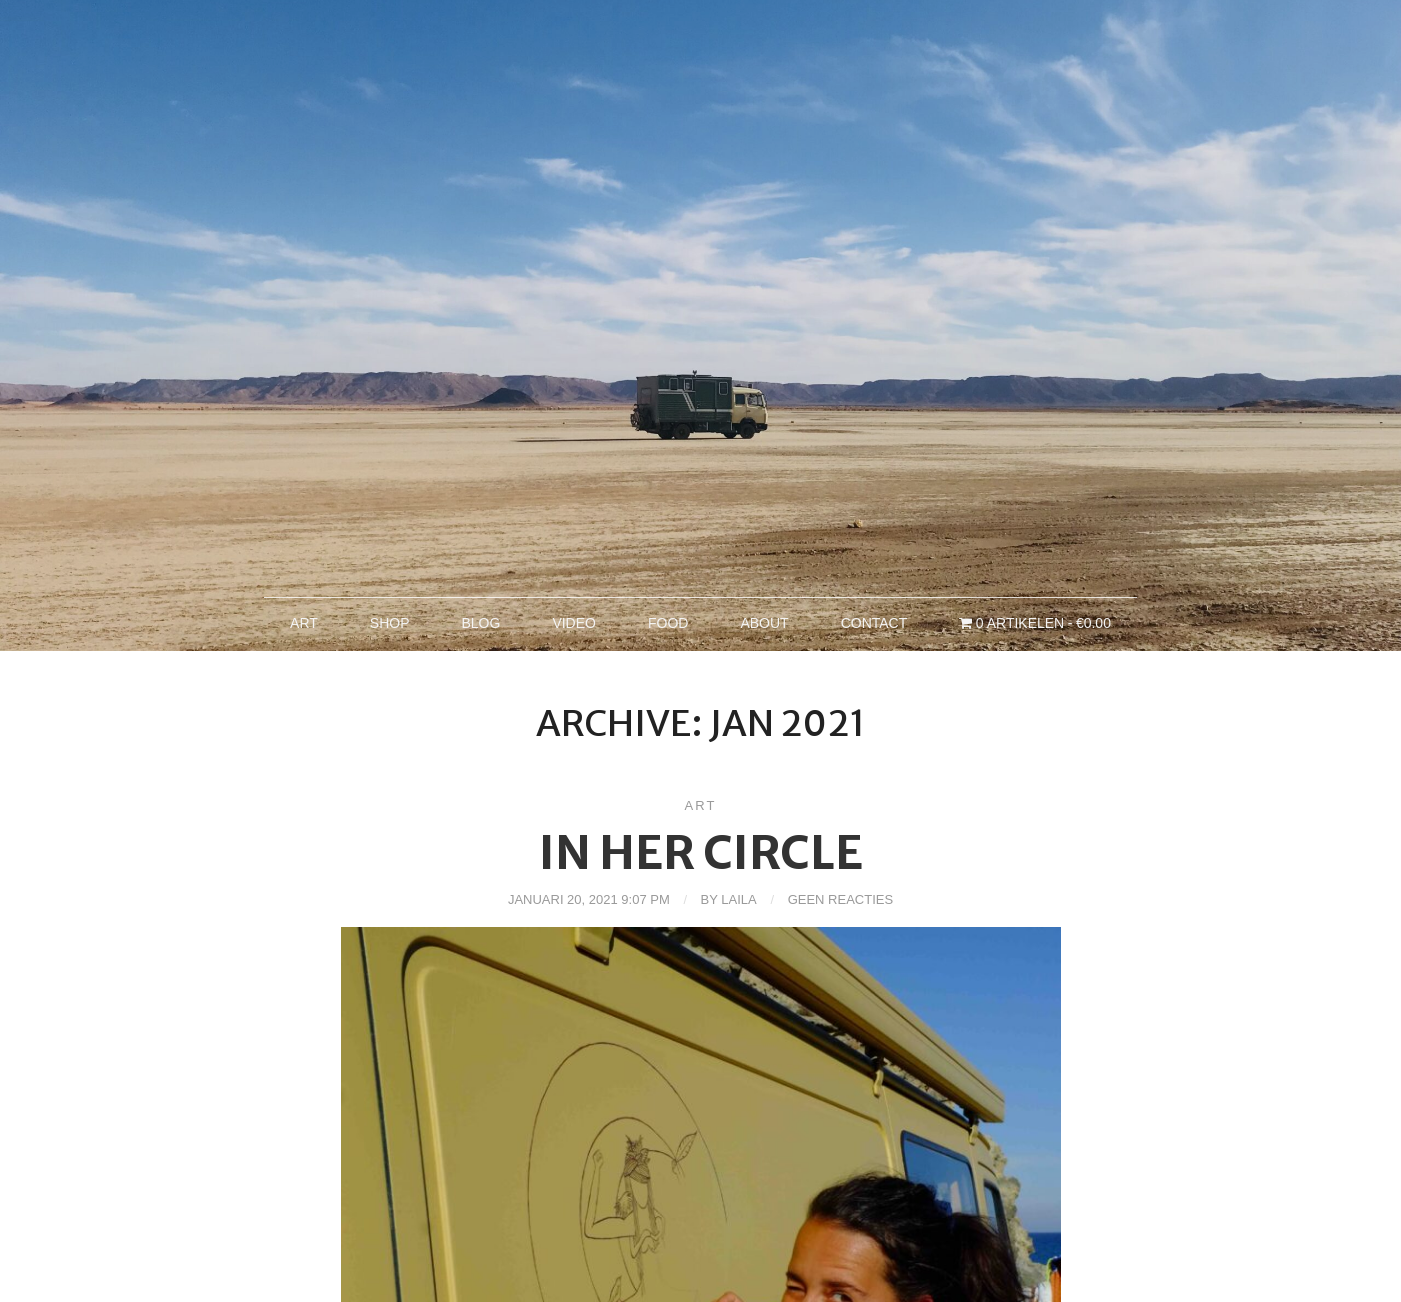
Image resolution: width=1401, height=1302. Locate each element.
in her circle (701, 853)
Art (304, 623)
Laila (738, 899)
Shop (390, 623)
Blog (480, 623)
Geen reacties (840, 899)
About (764, 623)
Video (574, 623)
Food (668, 623)
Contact (874, 623)
